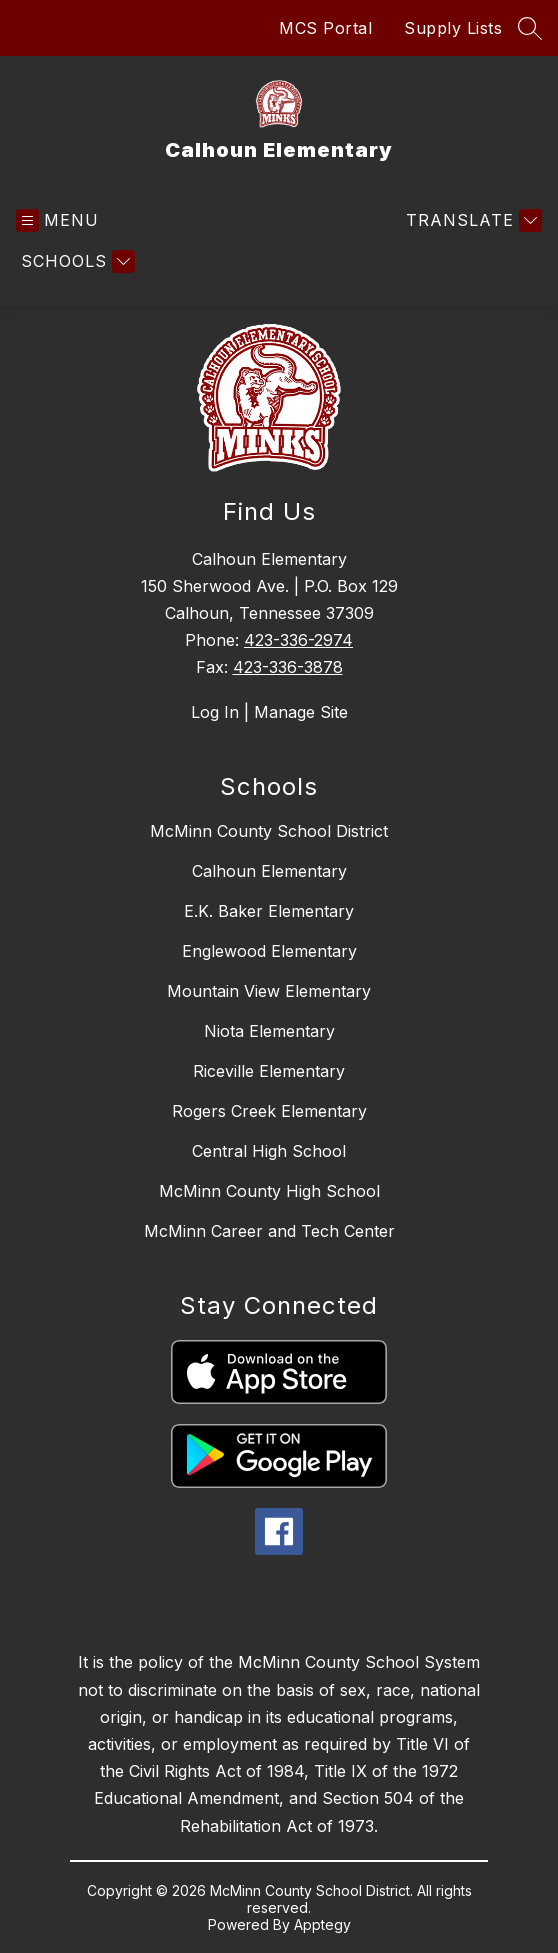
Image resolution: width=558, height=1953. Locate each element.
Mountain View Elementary (269, 991)
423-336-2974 (298, 640)
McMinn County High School (269, 1191)
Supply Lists (453, 28)
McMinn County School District (269, 831)
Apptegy (322, 1924)
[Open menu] (57, 220)
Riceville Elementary (269, 1071)
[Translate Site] (471, 220)
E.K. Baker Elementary (269, 911)
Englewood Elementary (269, 951)
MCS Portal (325, 28)
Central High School (269, 1151)
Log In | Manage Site (269, 712)
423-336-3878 (288, 667)
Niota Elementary (269, 1031)
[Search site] (530, 28)
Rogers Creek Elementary (269, 1111)
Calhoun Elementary (269, 871)
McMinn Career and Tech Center (269, 1231)
